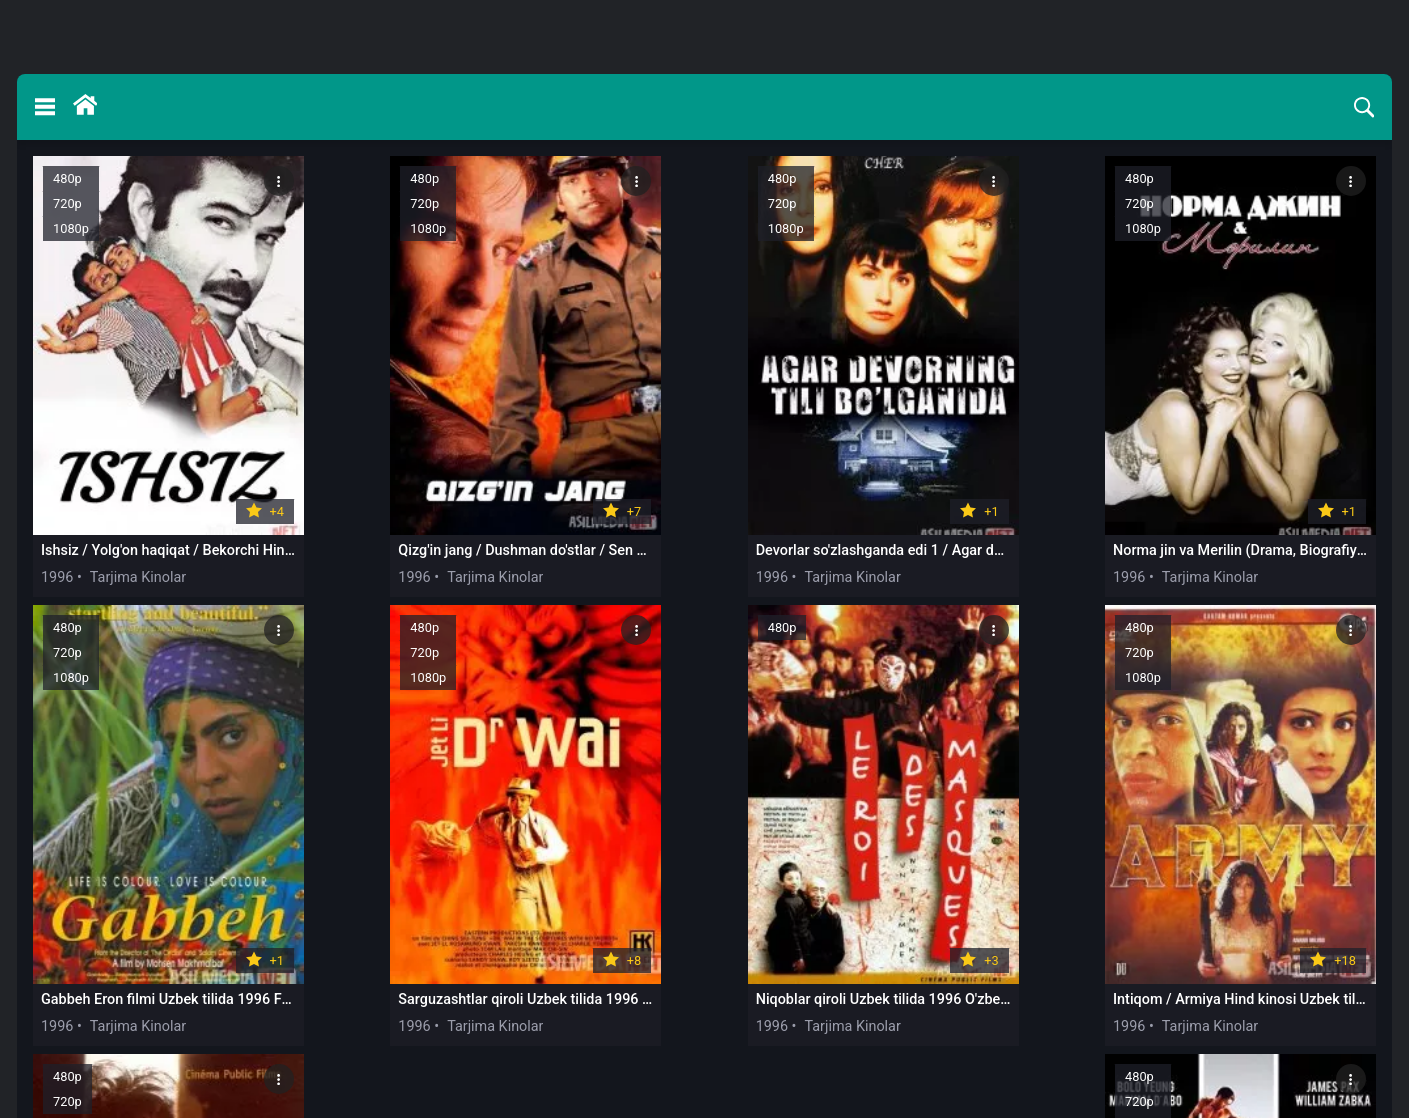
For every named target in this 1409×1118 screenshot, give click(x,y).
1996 (57, 564)
